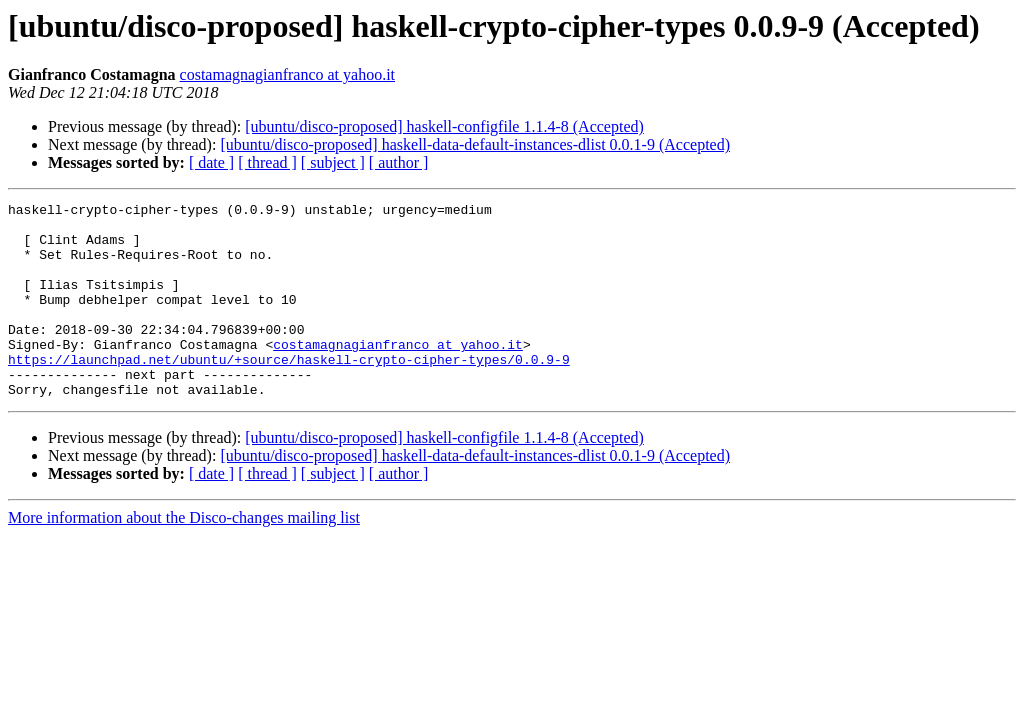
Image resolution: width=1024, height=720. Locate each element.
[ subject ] (333, 162)
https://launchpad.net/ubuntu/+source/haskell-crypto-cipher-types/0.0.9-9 (289, 392)
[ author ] (399, 162)
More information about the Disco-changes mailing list (184, 556)
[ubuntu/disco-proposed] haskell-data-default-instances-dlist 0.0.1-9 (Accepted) (475, 144)
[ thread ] (267, 162)
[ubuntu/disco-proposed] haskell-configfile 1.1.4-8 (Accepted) (444, 126)
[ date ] (211, 162)
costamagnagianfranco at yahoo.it (287, 74)
